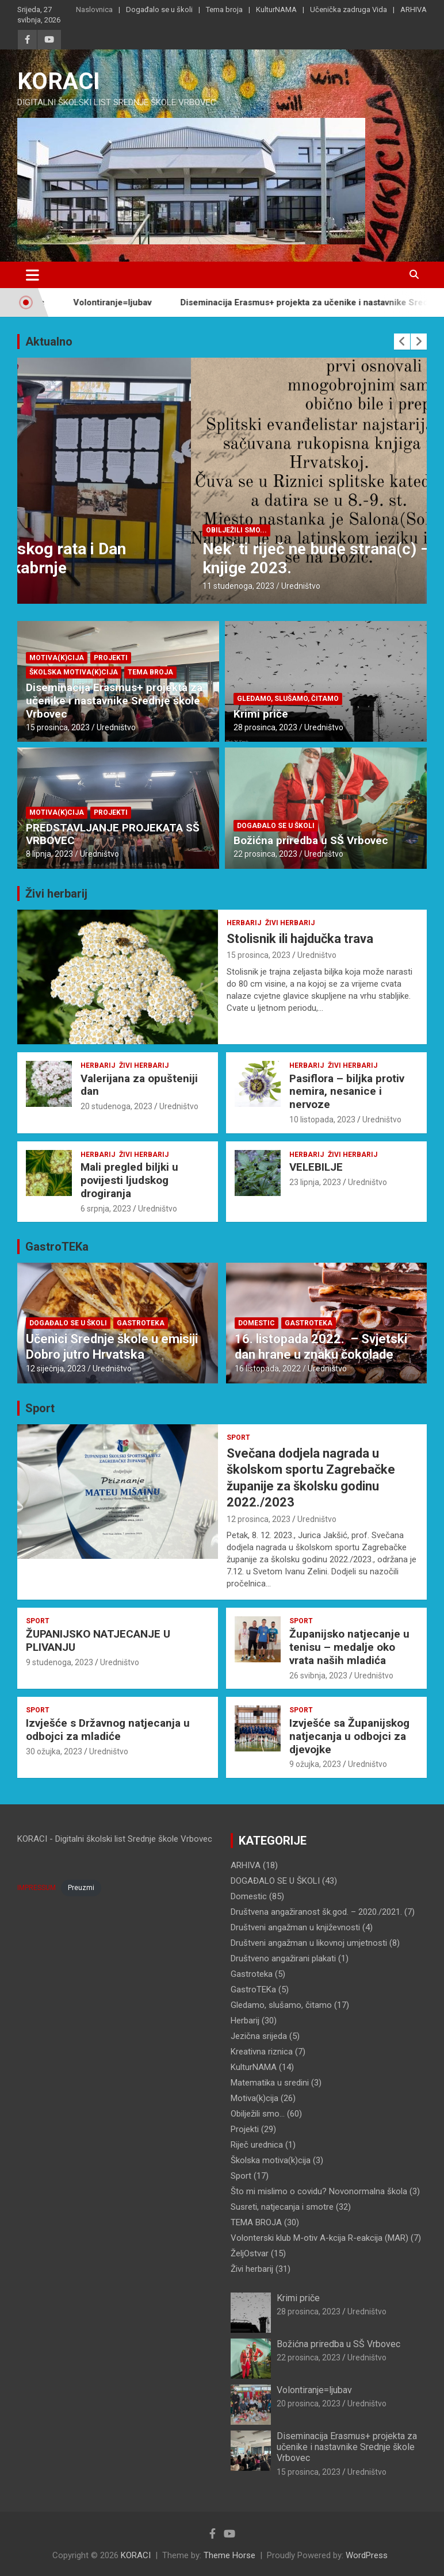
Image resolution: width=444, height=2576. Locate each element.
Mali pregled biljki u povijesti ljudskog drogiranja (129, 1180)
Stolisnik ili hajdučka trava (300, 938)
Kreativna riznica (262, 2051)
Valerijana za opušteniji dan (139, 1085)
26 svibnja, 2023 (318, 1675)
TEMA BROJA (150, 672)
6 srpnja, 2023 (106, 1208)
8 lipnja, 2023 (49, 853)
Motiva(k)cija (56, 658)
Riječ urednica (257, 2145)
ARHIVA (413, 9)
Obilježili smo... (150, 530)
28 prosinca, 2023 (265, 727)
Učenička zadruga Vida (348, 9)
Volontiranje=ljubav (130, 302)
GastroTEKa (57, 1247)
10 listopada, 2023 (322, 1119)
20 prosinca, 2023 (308, 2403)
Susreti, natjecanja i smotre (282, 2207)
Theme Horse (229, 2555)
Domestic (256, 1323)
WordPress (367, 2555)
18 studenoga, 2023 (65, 586)
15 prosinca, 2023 (58, 727)
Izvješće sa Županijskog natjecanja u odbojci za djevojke (349, 1736)
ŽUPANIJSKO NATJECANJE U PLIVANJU (98, 1640)
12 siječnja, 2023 (56, 1368)
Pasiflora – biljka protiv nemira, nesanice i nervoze (346, 1091)
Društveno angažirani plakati (283, 1958)
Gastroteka (140, 1323)
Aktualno (48, 341)
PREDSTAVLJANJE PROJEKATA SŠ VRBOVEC (113, 834)
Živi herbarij (56, 893)
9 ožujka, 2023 (315, 1764)
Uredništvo (127, 586)
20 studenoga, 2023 (116, 1106)
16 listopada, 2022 (268, 1368)
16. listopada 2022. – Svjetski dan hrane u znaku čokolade (321, 1346)
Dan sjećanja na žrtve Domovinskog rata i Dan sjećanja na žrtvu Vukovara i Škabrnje (195, 558)
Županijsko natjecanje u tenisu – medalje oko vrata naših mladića (349, 1647)
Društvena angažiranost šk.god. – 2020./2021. (316, 1912)
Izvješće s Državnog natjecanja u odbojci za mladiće (108, 1729)
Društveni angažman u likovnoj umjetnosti (309, 1943)
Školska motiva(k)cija (73, 672)
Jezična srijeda (259, 2036)
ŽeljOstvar (250, 2253)
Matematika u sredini (270, 2082)
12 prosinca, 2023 (258, 1519)
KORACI (58, 81)
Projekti (111, 658)
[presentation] (402, 342)
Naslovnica (94, 9)
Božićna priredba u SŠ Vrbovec (311, 840)
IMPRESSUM (36, 1888)
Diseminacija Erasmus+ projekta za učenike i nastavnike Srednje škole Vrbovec (114, 700)
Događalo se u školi (159, 9)
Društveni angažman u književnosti (295, 1927)
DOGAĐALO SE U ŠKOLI (71, 530)
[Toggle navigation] (32, 275)
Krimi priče (261, 713)
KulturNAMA (276, 9)
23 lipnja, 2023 (315, 1182)
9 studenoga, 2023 (59, 1662)
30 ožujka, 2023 (54, 1751)
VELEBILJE (316, 1167)
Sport (40, 1408)
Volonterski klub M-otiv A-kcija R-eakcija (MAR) (319, 2238)
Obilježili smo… (258, 2114)
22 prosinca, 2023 (265, 853)
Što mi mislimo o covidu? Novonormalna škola (319, 2191)
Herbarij (244, 923)
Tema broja (224, 9)
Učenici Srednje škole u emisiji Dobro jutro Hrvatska (112, 1346)
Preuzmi (81, 1888)
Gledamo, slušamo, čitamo (288, 699)
